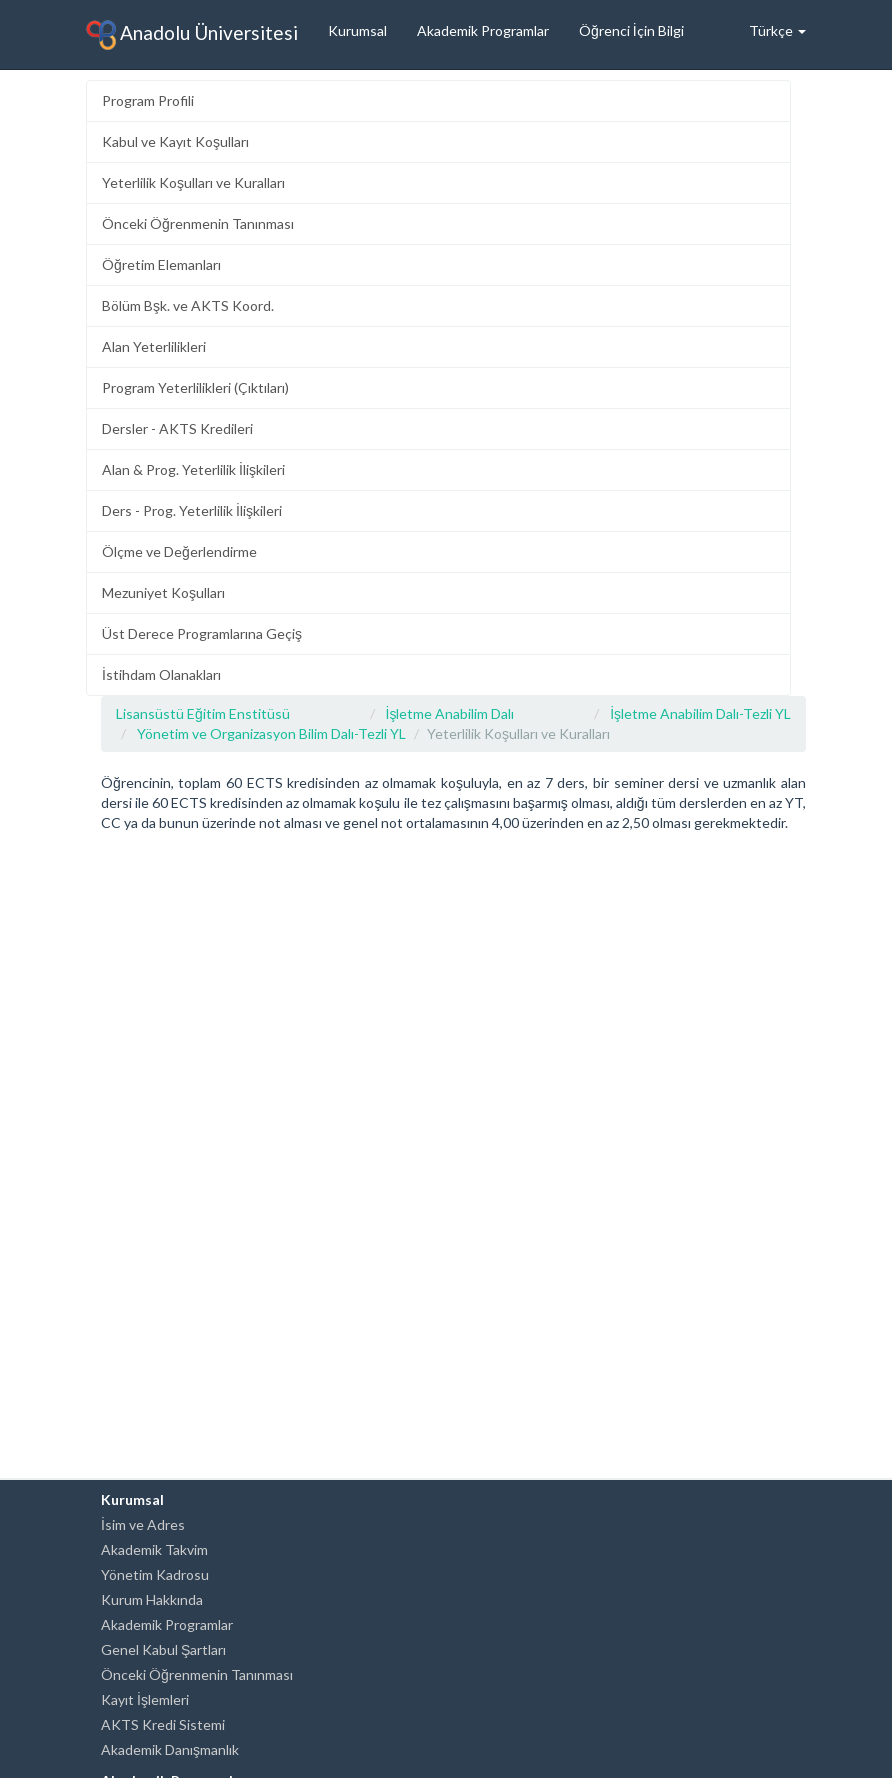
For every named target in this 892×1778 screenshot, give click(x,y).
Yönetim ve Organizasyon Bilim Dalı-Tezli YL (271, 733)
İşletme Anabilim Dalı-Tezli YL (700, 713)
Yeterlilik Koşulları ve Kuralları (193, 182)
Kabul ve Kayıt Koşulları (175, 141)
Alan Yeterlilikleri (154, 346)
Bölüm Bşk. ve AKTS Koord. (188, 305)
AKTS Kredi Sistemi (163, 1724)
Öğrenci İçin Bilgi (631, 30)
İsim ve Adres (143, 1524)
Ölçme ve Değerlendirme (179, 551)
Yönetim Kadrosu (155, 1574)
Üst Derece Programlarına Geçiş (202, 633)
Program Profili (148, 100)
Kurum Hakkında (152, 1599)
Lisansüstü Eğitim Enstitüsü (203, 713)
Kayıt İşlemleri (145, 1699)
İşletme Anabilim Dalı (450, 713)
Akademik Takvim (154, 1549)
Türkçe (777, 30)
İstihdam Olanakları (161, 674)
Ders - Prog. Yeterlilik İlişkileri (192, 510)
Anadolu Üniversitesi (192, 35)
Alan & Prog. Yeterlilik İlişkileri (193, 469)
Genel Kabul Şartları (163, 1649)
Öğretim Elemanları (161, 264)
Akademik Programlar (483, 30)
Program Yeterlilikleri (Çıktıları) (195, 387)
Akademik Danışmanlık (170, 1749)
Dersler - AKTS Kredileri (177, 428)
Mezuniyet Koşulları (163, 592)
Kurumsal (357, 30)
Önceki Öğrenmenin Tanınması (198, 223)
